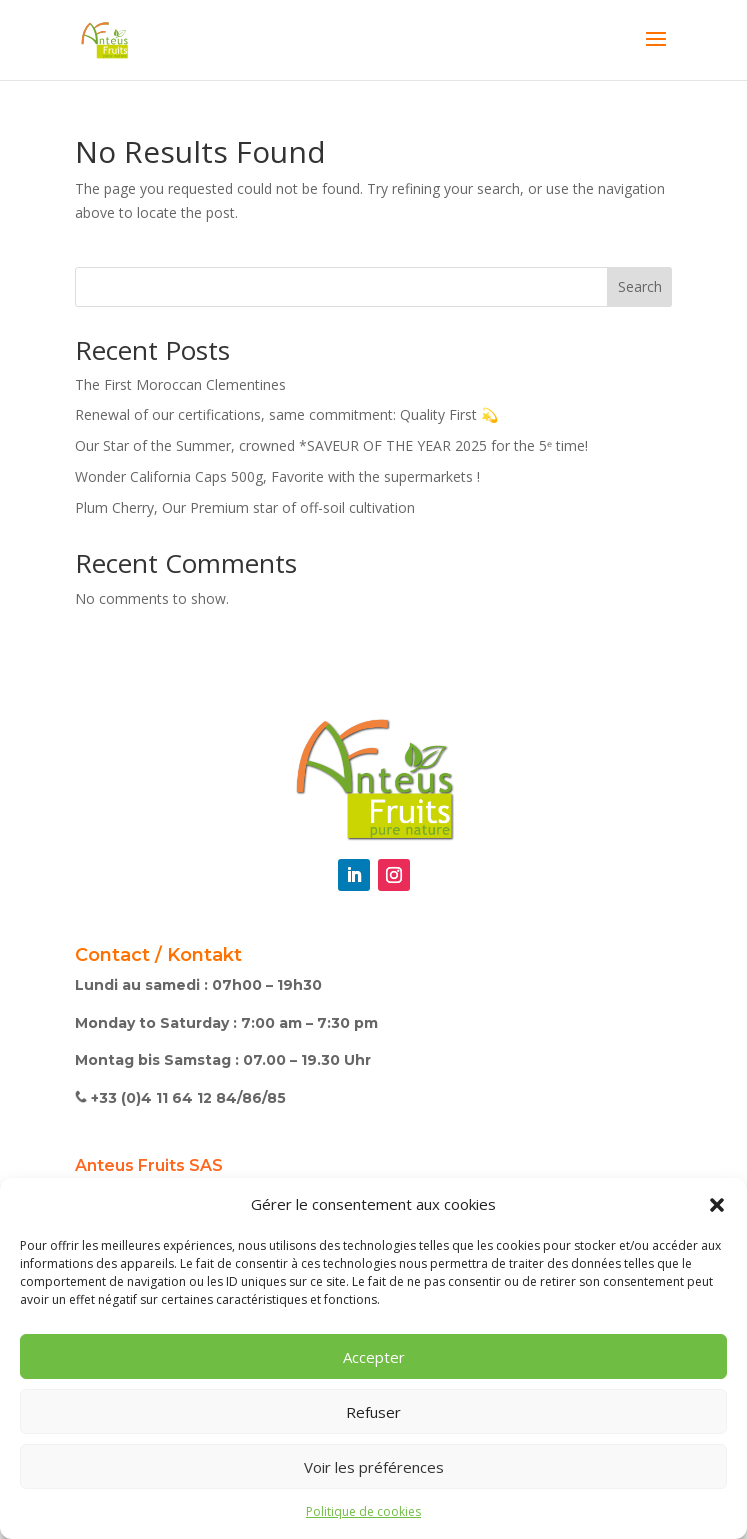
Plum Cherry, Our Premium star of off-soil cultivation (245, 507)
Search (640, 286)
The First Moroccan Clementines (180, 384)
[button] (717, 1205)
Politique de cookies (363, 1511)
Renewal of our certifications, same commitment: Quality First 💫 (286, 414)
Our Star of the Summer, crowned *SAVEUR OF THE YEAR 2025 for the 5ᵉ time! (331, 445)
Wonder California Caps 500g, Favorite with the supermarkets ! (277, 476)
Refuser (373, 1412)
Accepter (374, 1357)
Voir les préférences (374, 1467)
